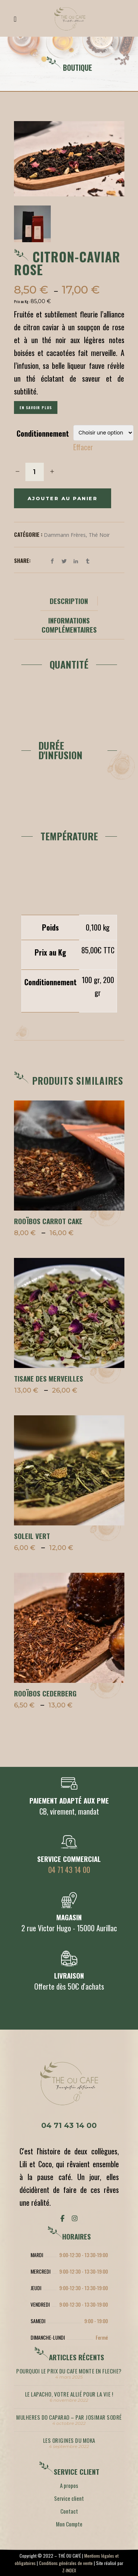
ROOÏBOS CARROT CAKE (48, 1221)
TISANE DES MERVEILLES (48, 1378)
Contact (69, 2511)
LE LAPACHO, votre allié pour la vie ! (69, 2394)
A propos (69, 2485)
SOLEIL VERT (32, 1536)
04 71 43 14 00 (69, 1869)
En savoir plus (36, 407)
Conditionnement (43, 433)
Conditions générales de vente (66, 2563)
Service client (69, 2498)
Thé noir (99, 534)
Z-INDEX (69, 2570)
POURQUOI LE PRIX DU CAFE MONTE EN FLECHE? (69, 2371)
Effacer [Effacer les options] (83, 446)
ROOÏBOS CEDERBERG (45, 1693)
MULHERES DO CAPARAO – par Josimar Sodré (69, 2417)
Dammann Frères (65, 534)
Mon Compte (69, 2524)
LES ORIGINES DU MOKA (69, 2440)
